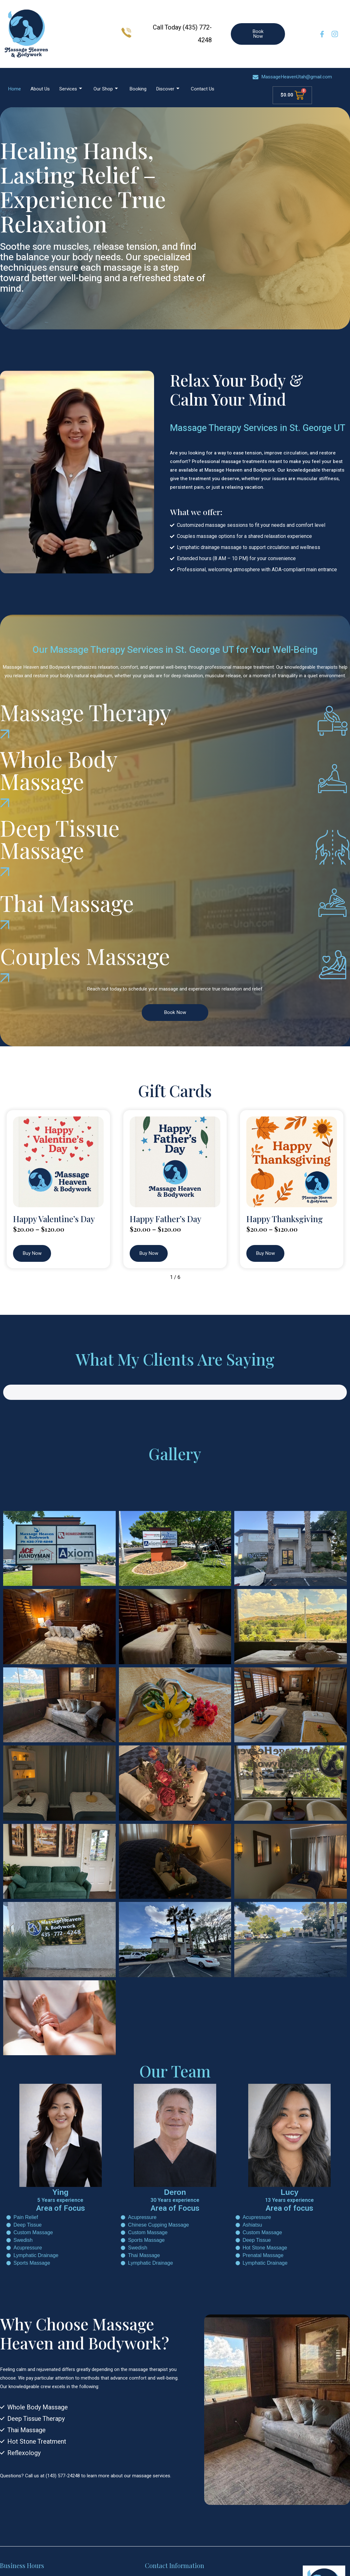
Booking (137, 88)
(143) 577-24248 (63, 2454)
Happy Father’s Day (165, 1218)
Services (70, 88)
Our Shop (106, 88)
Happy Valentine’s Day (54, 1218)
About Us (40, 88)
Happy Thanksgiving (284, 1218)
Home (14, 88)
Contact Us (202, 88)
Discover (167, 88)
